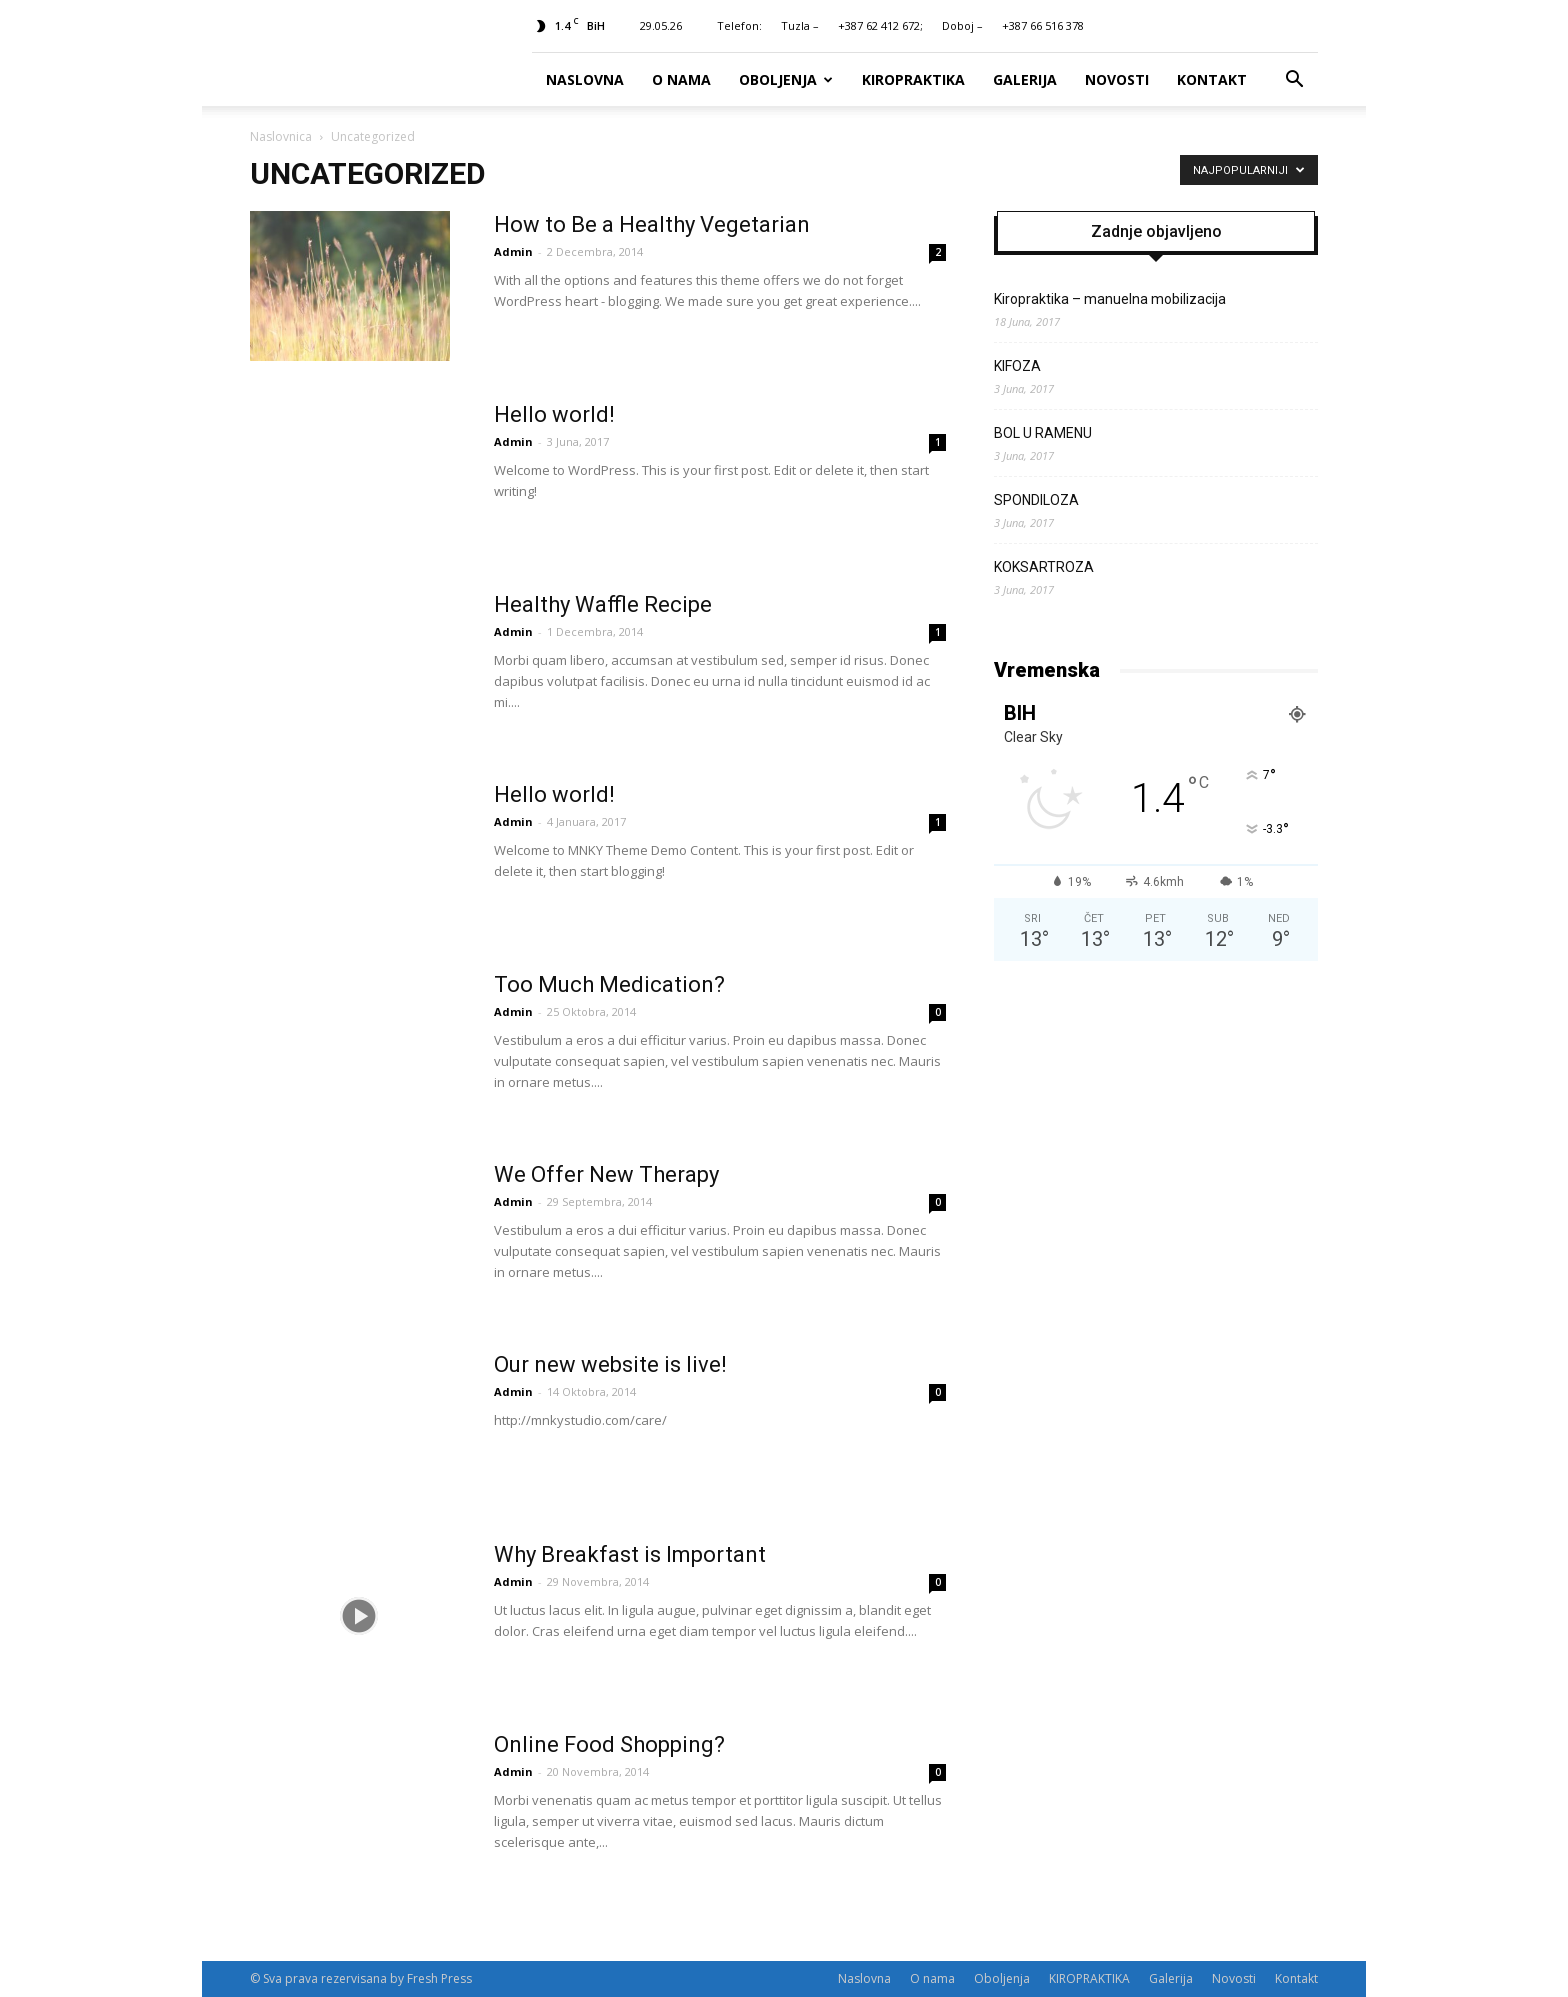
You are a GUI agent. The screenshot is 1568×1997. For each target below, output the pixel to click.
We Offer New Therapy (606, 1174)
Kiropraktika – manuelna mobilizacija (1110, 299)
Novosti (1117, 79)
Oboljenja (786, 79)
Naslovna (585, 79)
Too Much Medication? (609, 984)
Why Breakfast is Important (630, 1554)
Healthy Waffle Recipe (603, 604)
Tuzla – (800, 25)
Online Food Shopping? (609, 1744)
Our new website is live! (610, 1364)
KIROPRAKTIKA (913, 79)
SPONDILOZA (1036, 500)
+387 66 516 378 (1043, 25)
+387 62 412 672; (880, 25)
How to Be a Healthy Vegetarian (652, 224)
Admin (513, 251)
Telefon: (739, 25)
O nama (681, 79)
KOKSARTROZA (1044, 567)
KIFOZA (1017, 366)
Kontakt (1212, 79)
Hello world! (554, 414)
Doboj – (962, 25)
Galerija (1025, 79)
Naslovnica (281, 136)
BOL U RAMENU (1043, 433)
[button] (1294, 80)
